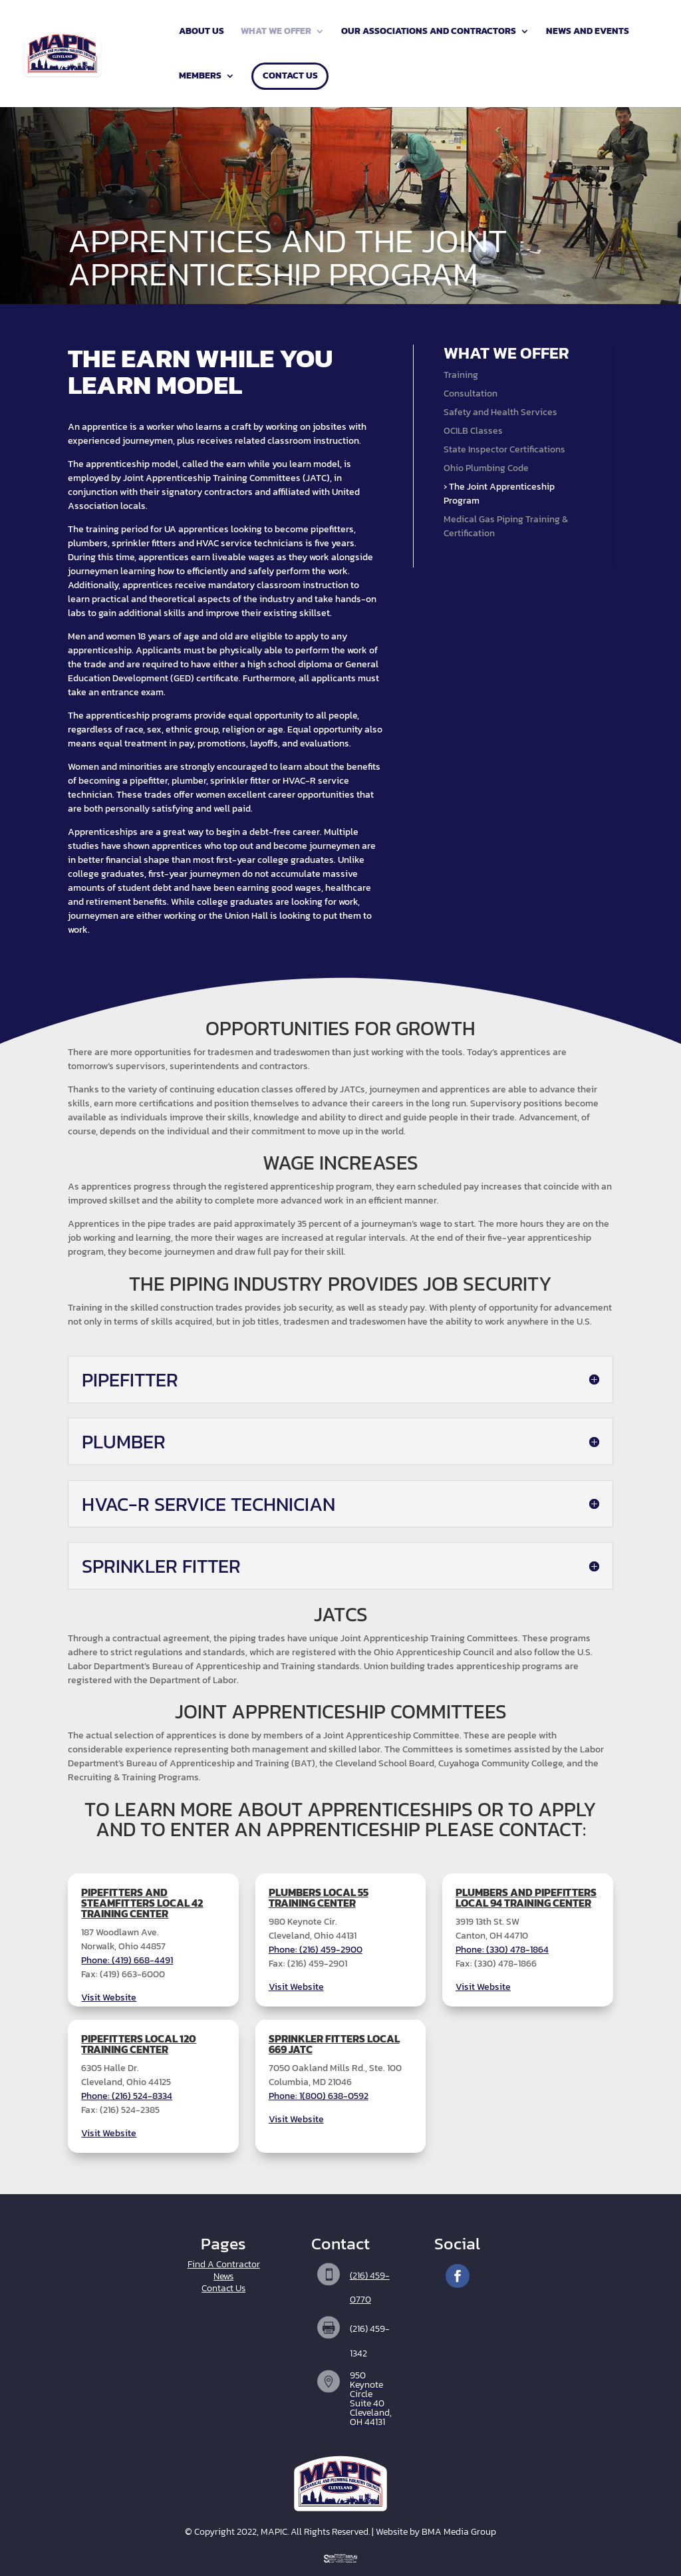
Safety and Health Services (500, 412)
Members (200, 76)
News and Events (587, 32)
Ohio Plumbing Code (486, 468)
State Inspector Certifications (504, 449)
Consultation (470, 394)
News (223, 2276)
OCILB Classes (473, 431)
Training (461, 375)
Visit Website (108, 1998)
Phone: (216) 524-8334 (126, 2096)
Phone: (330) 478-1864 (502, 1950)
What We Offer (276, 32)
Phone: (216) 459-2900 (315, 1950)
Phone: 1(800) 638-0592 (318, 2096)
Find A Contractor (224, 2264)
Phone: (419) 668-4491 (127, 1960)
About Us (201, 32)
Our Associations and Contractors (428, 32)
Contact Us (290, 76)
